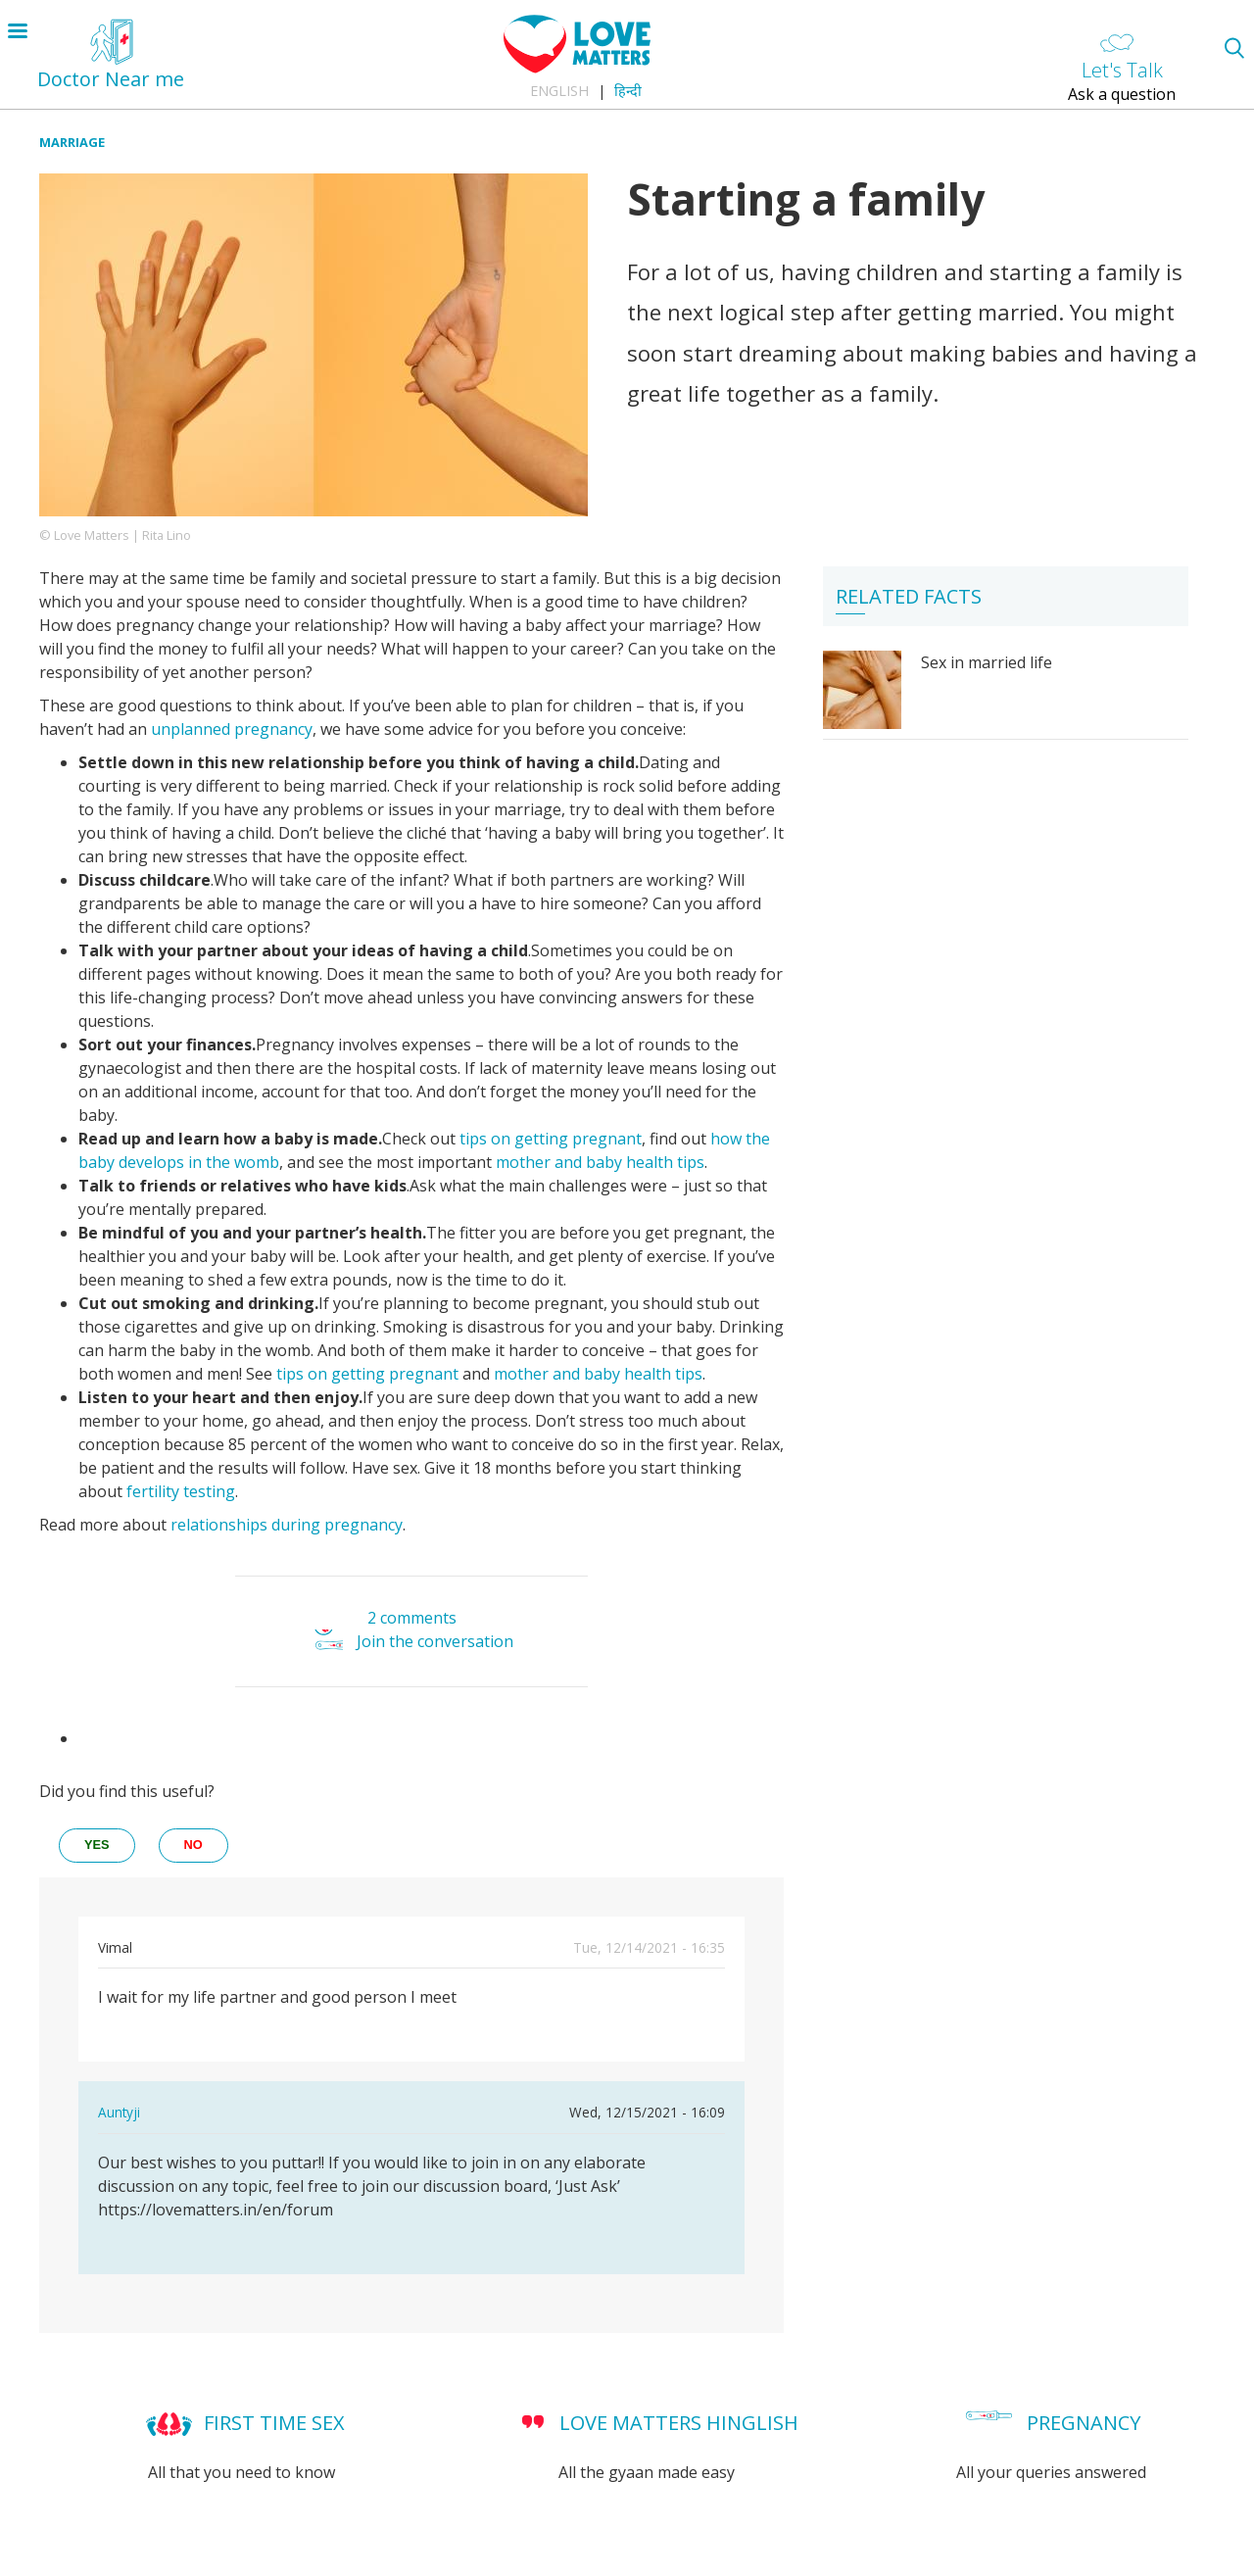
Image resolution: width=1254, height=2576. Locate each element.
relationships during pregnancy (286, 1524)
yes (97, 1844)
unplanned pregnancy (232, 729)
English (559, 90)
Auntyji (119, 2112)
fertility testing (180, 1491)
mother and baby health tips (600, 1162)
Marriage (72, 142)
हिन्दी (628, 90)
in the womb (231, 1162)
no (193, 1844)
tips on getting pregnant (549, 1138)
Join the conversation (435, 1641)
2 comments (412, 1617)
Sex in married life (986, 662)
